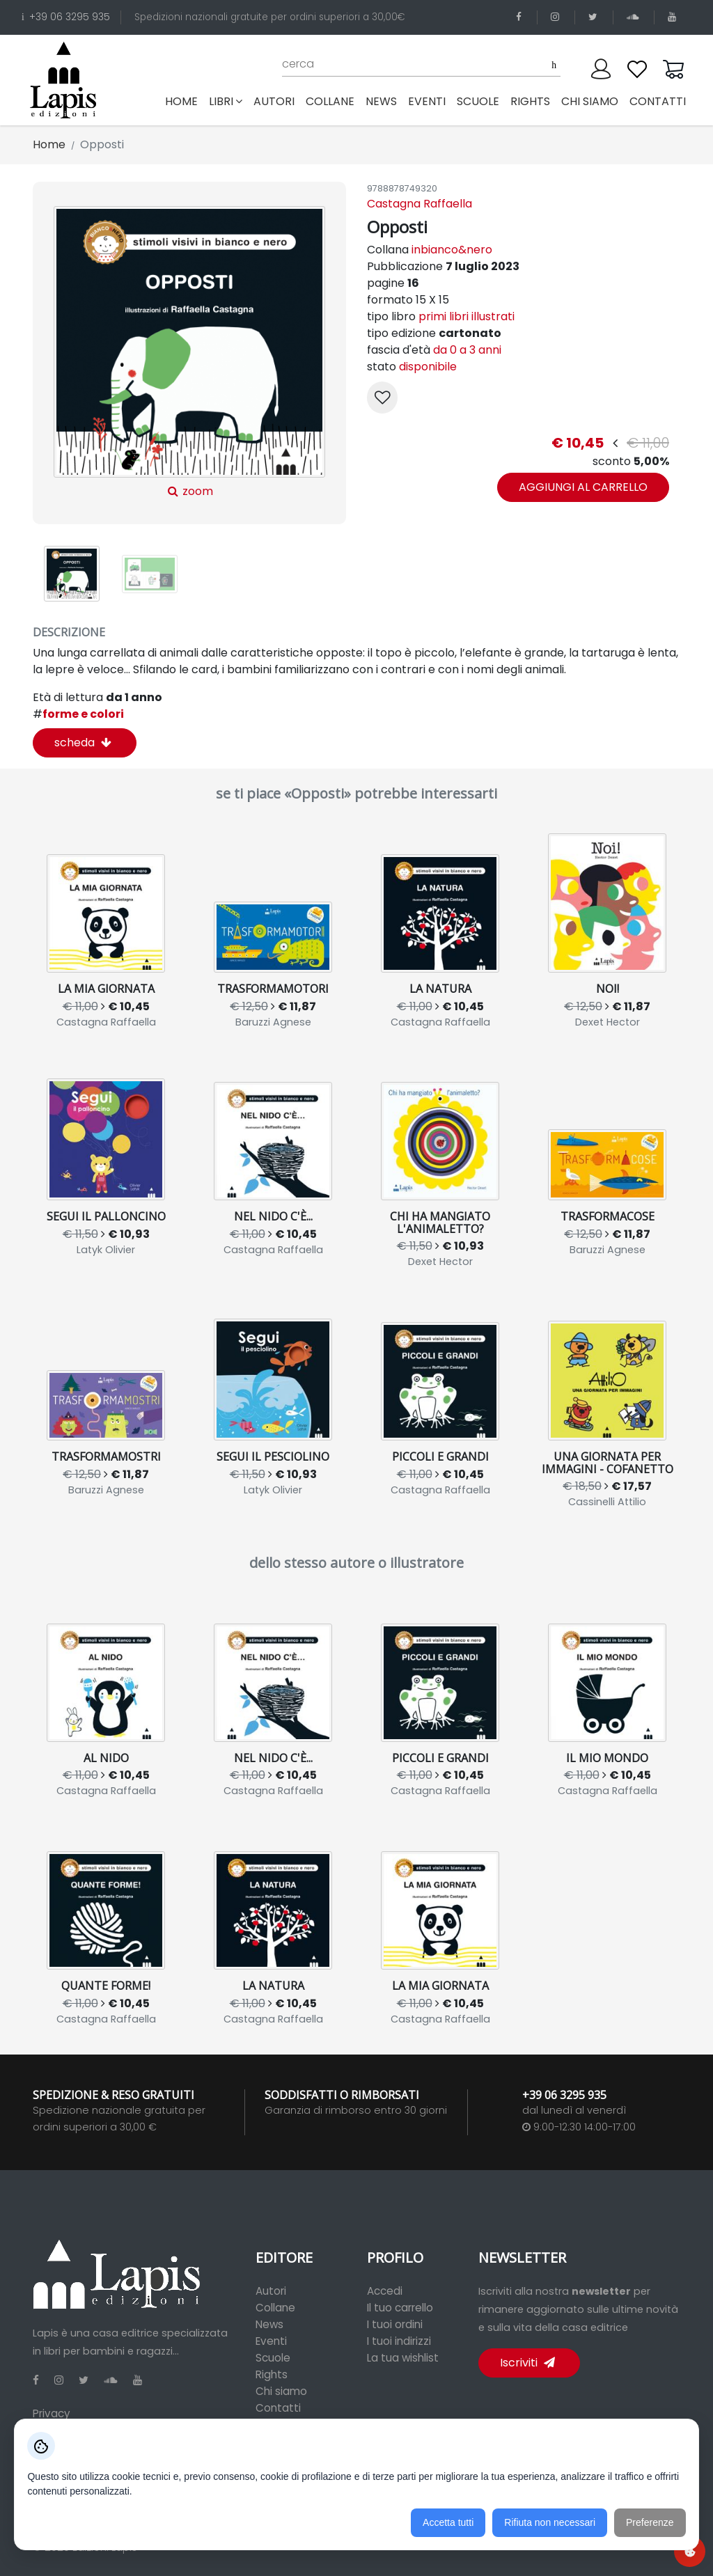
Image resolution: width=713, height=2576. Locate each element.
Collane (275, 2307)
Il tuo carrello (400, 2307)
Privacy (51, 2413)
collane (330, 101)
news (381, 101)
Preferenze (649, 2523)
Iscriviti (527, 2363)
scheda (82, 743)
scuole (478, 101)
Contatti (278, 2408)
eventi (427, 101)
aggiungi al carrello (583, 487)
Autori (271, 2291)
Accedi (384, 2291)
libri (225, 101)
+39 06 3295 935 (66, 17)
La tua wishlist (403, 2357)
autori (274, 101)
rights (530, 101)
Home (184, 101)
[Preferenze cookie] (689, 2551)
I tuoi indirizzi (399, 2341)
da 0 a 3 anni (467, 350)
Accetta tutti (448, 2523)
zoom (189, 352)
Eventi (271, 2341)
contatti (657, 101)
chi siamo (589, 101)
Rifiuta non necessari (549, 2523)
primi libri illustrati (466, 316)
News (269, 2324)
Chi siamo (281, 2391)
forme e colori (78, 714)
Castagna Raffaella (419, 204)
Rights (272, 2374)
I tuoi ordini (395, 2324)
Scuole (273, 2357)
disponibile (428, 367)
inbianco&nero (452, 250)
